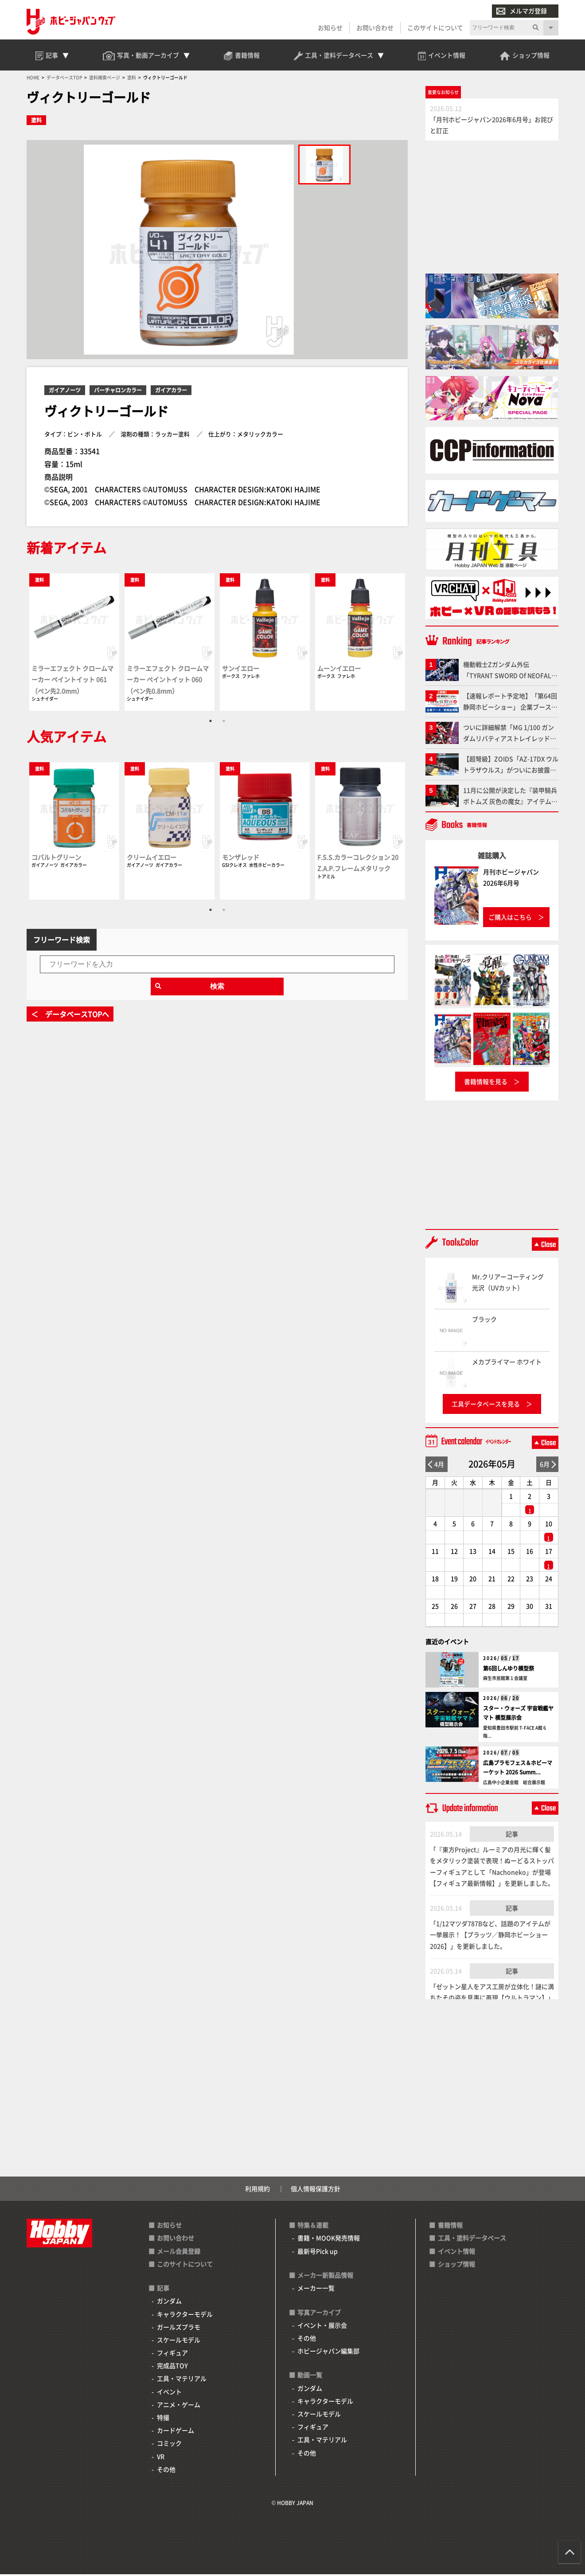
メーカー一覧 (316, 2289)
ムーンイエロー (339, 670)
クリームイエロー (151, 858)
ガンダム (169, 2302)
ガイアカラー (171, 391)
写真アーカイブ (319, 2314)
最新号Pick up (317, 2252)
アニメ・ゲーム (178, 2406)
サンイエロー (240, 670)
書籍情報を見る (485, 1083)
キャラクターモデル (185, 2315)
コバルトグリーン (56, 858)
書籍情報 (450, 2226)
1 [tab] (210, 722)
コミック (169, 2445)
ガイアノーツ (65, 391)
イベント (169, 2393)
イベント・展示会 (322, 2326)
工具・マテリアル (182, 2380)
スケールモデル (178, 2341)
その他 (166, 2470)
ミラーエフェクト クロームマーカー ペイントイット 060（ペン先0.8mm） (168, 681)
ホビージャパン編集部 (328, 2352)
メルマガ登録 (521, 11)
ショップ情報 (456, 2265)
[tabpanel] (74, 643)
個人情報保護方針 (315, 2190)
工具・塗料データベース (472, 2239)
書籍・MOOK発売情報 (328, 2239)
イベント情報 (456, 2252)
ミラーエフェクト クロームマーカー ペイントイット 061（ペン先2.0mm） (72, 681)
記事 (512, 1835)
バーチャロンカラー (118, 391)
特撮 (163, 2419)
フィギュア (172, 2354)
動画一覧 (309, 2376)
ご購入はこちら (510, 918)
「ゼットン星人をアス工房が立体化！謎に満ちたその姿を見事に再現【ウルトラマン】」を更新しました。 (492, 1999)
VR (160, 2458)
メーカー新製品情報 (325, 2276)
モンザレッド (240, 858)
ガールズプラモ (178, 2328)
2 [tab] (223, 722)
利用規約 (257, 2190)
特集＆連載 (312, 2226)
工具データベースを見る (486, 1405)
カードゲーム (175, 2431)
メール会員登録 (178, 2252)
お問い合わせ (375, 27)
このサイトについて (435, 27)
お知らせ (330, 27)
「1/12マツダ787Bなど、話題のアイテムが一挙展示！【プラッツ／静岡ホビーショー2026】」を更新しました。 (490, 1936)
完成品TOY (172, 2367)
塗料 (36, 122)
